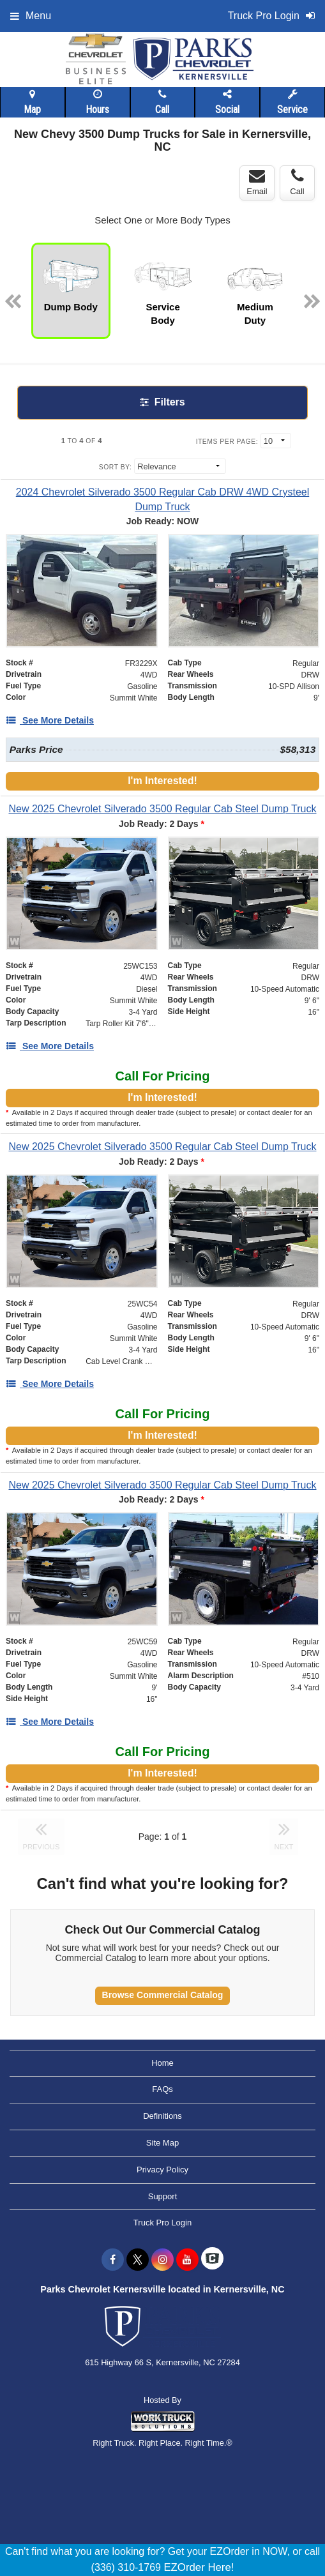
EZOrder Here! (198, 2567)
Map (32, 102)
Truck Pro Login (162, 2222)
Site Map (162, 2143)
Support (163, 2196)
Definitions (162, 2116)
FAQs (162, 2089)
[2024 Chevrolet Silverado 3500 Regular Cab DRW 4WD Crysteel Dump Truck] (162, 499)
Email (257, 182)
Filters (162, 402)
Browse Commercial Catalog (162, 1995)
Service (292, 102)
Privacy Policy (162, 2169)
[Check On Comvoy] (212, 2260)
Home (162, 2063)
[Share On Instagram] (162, 2260)
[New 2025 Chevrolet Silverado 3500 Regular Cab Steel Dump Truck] (162, 808)
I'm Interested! (162, 780)
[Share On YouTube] (187, 2260)
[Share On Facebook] (113, 2260)
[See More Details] (50, 720)
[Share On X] (137, 2260)
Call (162, 102)
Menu (30, 15)
